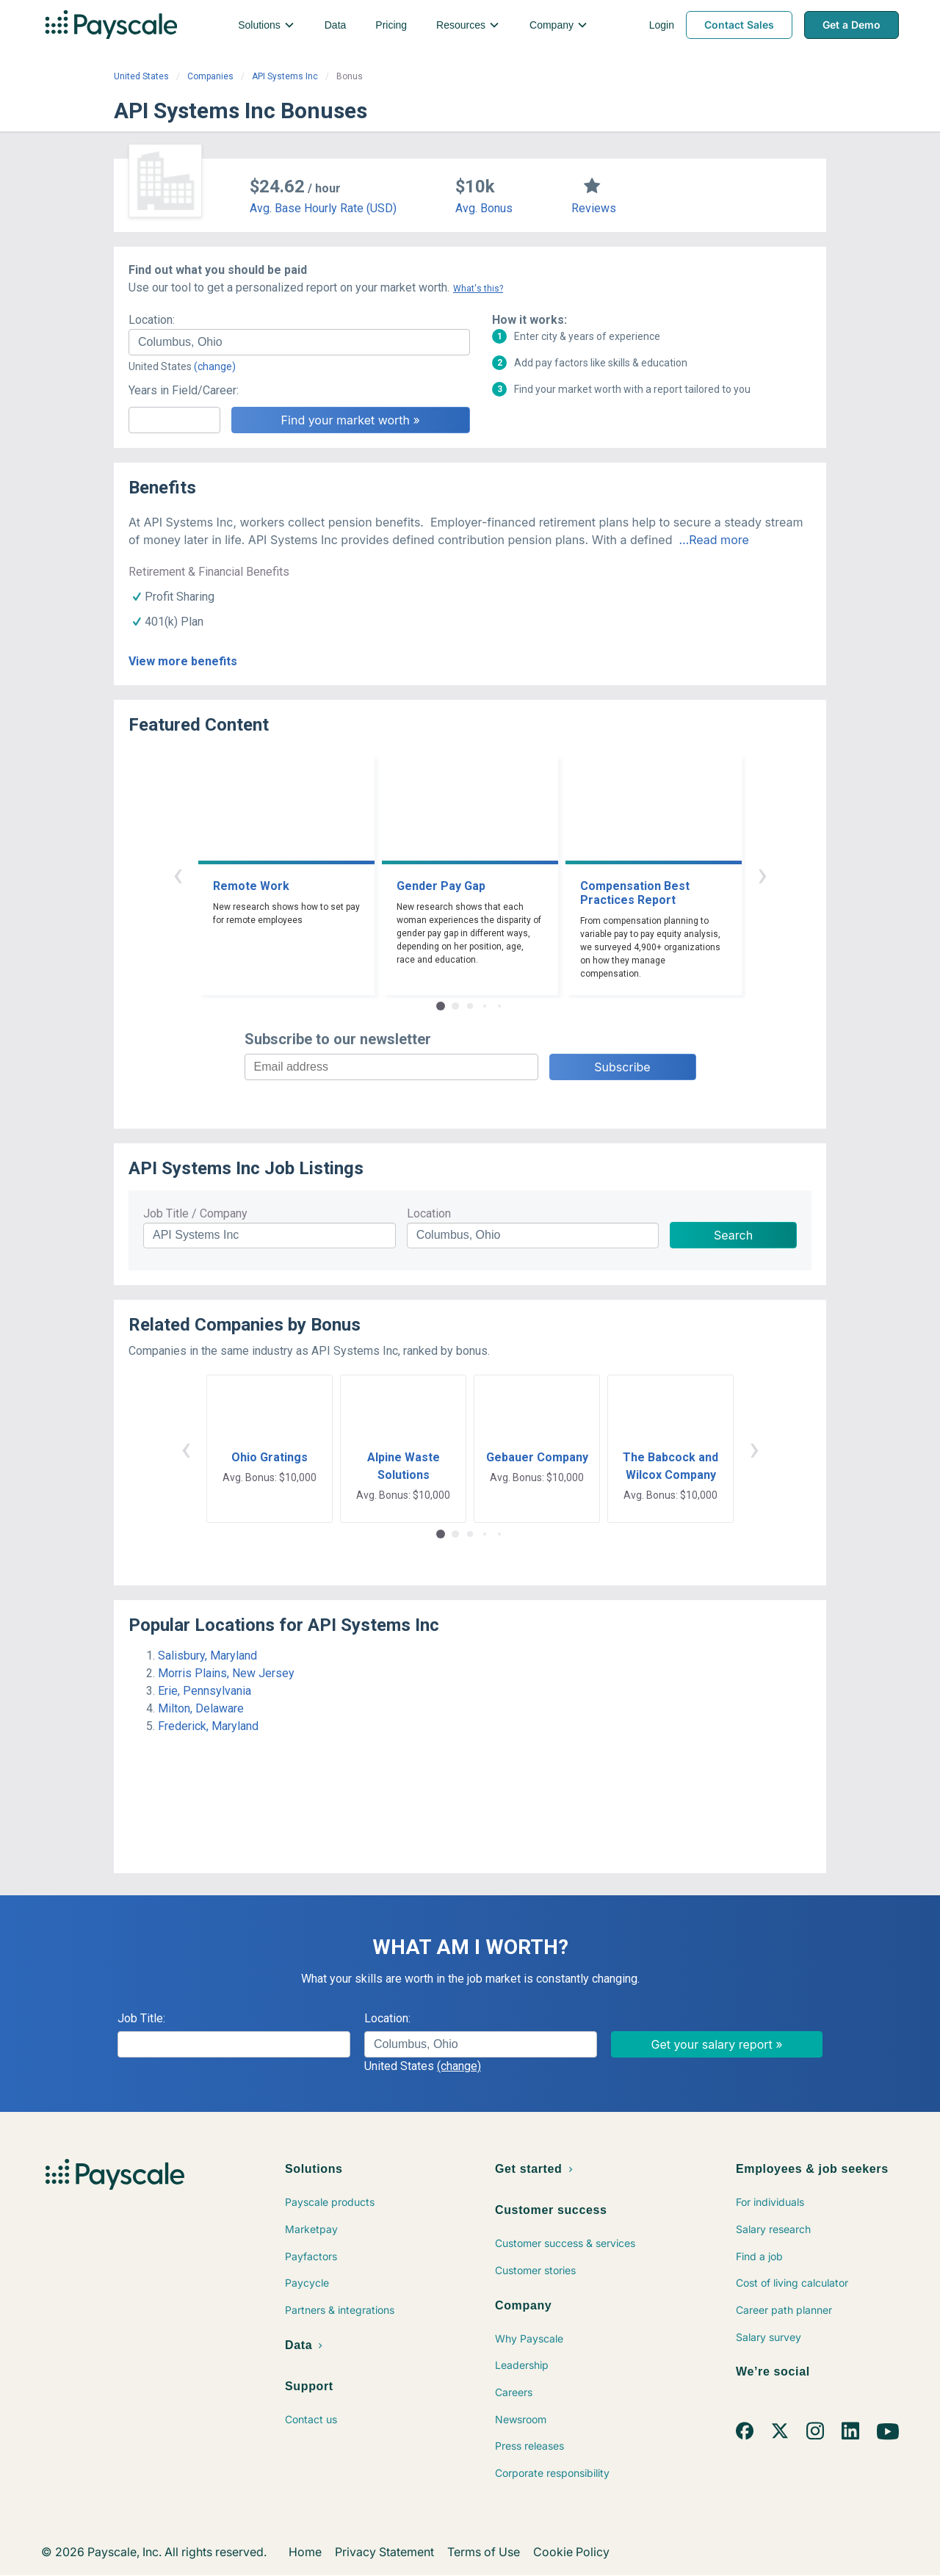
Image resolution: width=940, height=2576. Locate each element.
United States (141, 76)
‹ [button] (178, 874)
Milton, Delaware (201, 1708)
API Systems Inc (285, 76)
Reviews (593, 208)
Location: (152, 320)
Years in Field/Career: (184, 390)
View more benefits (183, 661)
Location (429, 1213)
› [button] (762, 874)
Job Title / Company (195, 1213)
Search (733, 1235)
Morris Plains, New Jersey (226, 1673)
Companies (210, 76)
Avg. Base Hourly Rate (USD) (323, 208)
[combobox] (299, 342)
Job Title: (141, 2018)
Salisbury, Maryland (207, 1656)
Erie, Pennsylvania (204, 1691)
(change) (215, 366)
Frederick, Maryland (208, 1726)
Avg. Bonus (484, 208)
